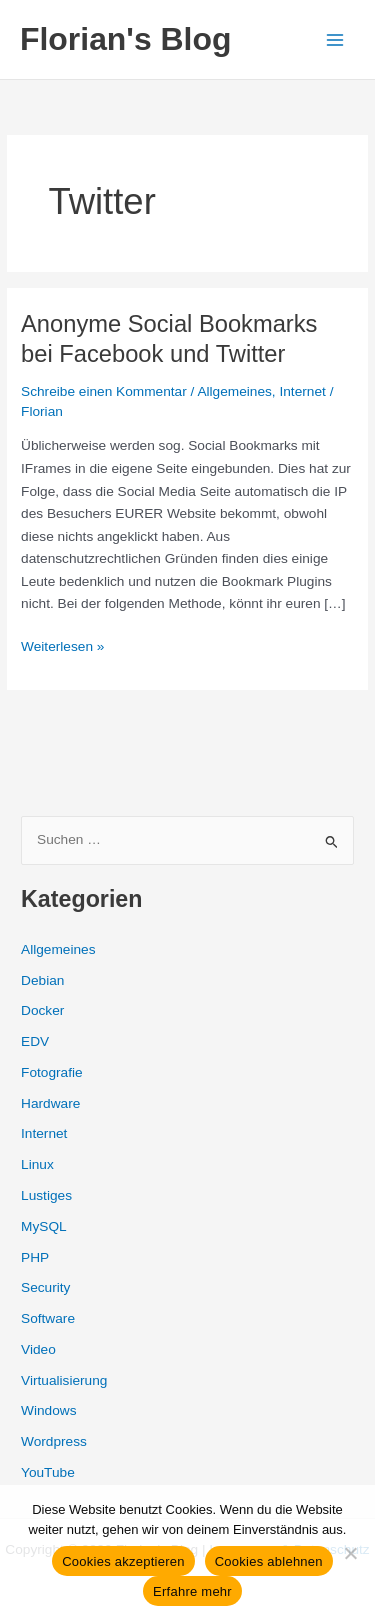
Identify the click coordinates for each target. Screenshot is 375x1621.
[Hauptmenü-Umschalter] (335, 39)
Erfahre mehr (192, 1591)
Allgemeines (234, 391)
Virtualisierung (64, 1380)
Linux (37, 1164)
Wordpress (54, 1441)
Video (38, 1349)
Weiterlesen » (62, 647)
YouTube (48, 1472)
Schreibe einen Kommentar (104, 391)
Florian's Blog (125, 39)
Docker (42, 1010)
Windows (48, 1410)
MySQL (44, 1226)
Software (48, 1318)
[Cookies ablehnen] (350, 1553)
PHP (35, 1257)
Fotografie (52, 1072)
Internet (302, 391)
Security (45, 1287)
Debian (42, 980)
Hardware (50, 1103)
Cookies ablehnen (269, 1561)
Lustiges (46, 1195)
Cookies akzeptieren (123, 1561)
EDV (35, 1041)
